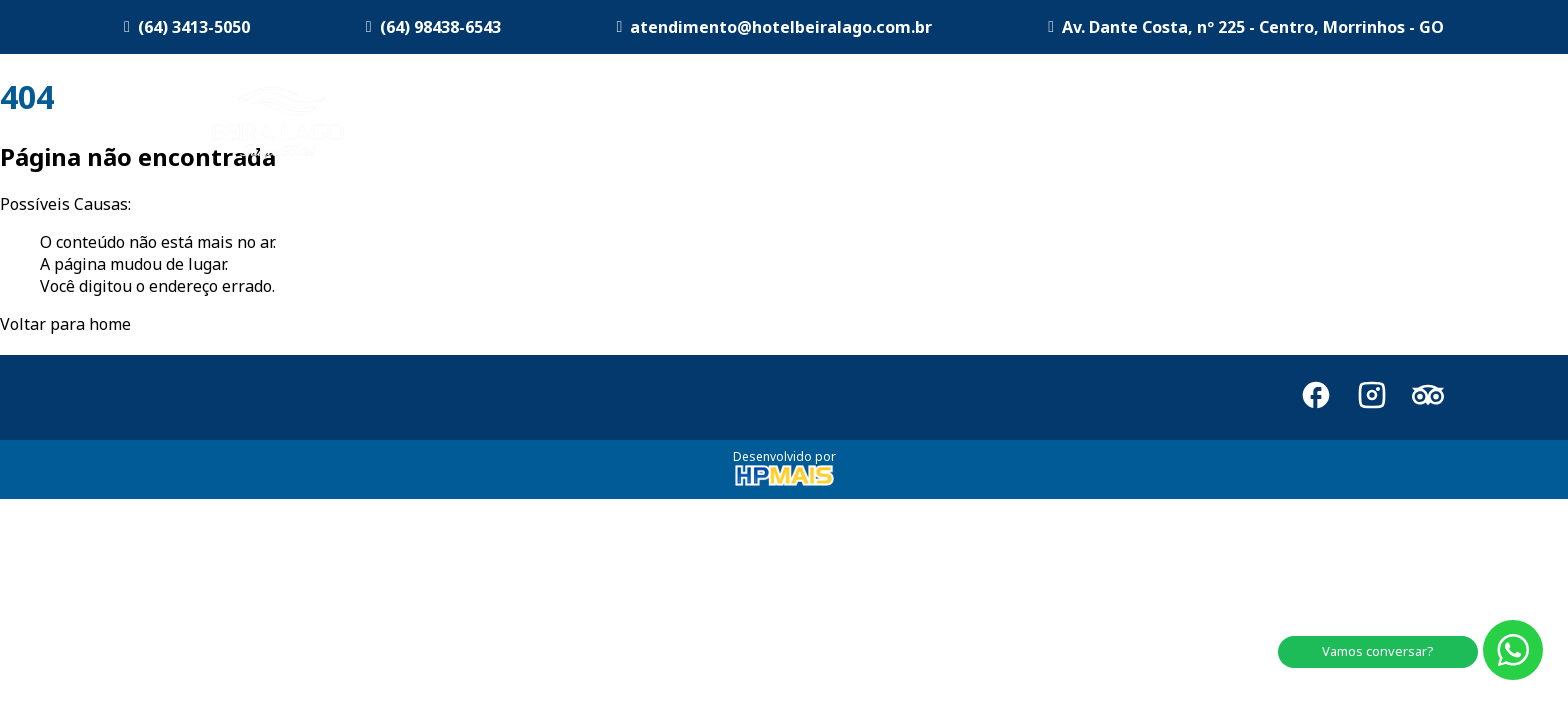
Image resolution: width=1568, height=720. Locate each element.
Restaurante (1178, 125)
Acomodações (865, 125)
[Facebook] (1316, 397)
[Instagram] (1372, 397)
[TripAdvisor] (1428, 397)
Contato (1414, 125)
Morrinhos (1305, 125)
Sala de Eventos (1033, 125)
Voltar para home (65, 324)
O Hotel (726, 125)
